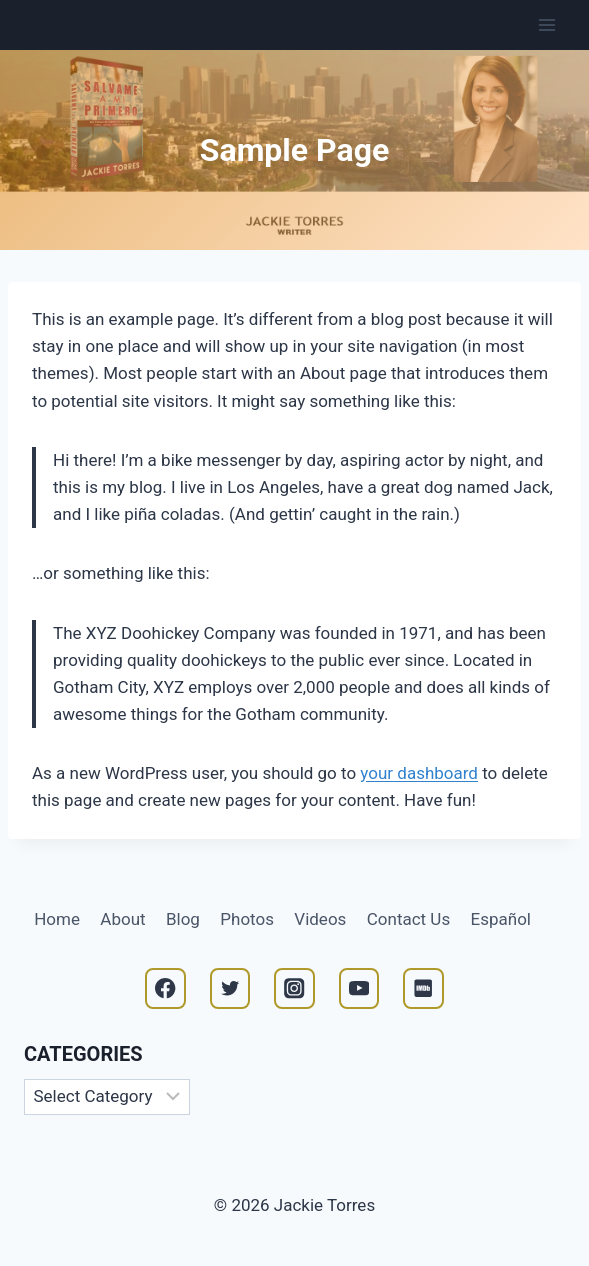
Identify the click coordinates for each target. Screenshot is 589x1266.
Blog (183, 919)
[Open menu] (546, 24)
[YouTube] (359, 988)
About (122, 919)
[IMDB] (423, 988)
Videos (320, 919)
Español (501, 919)
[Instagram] (294, 988)
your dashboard (419, 773)
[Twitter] (230, 988)
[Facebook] (165, 988)
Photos (247, 919)
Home (57, 919)
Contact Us (408, 919)
